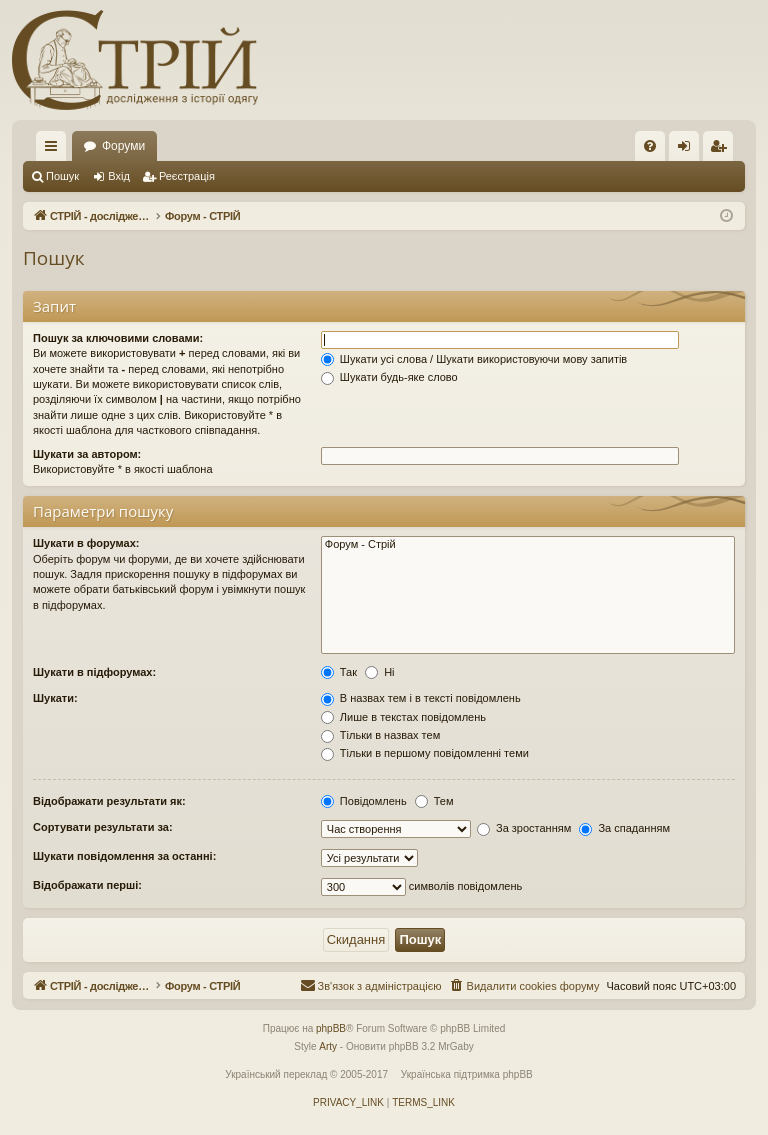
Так (339, 672)
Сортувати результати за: (103, 827)
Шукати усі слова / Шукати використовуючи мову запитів (474, 359)
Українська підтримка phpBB (467, 1075)
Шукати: (55, 698)
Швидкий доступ (55, 150)
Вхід (119, 176)
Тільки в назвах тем (380, 735)
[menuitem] (650, 146)
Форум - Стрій (528, 545)
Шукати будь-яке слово (389, 377)
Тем (434, 801)
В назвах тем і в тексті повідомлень (421, 698)
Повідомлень (364, 801)
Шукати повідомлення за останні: (124, 856)
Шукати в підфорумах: (94, 672)
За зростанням (524, 828)
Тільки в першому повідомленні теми (425, 753)
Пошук (62, 176)
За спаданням (624, 828)
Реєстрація (187, 176)
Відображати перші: (87, 885)
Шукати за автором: (87, 454)
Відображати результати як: (109, 801)
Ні (379, 672)
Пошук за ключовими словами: (118, 338)
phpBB (331, 1029)
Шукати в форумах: (86, 543)
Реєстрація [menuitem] (722, 150)
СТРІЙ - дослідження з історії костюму (190, 146)
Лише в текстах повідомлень (403, 717)
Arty (328, 1047)
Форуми (366, 146)
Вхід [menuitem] (690, 150)
